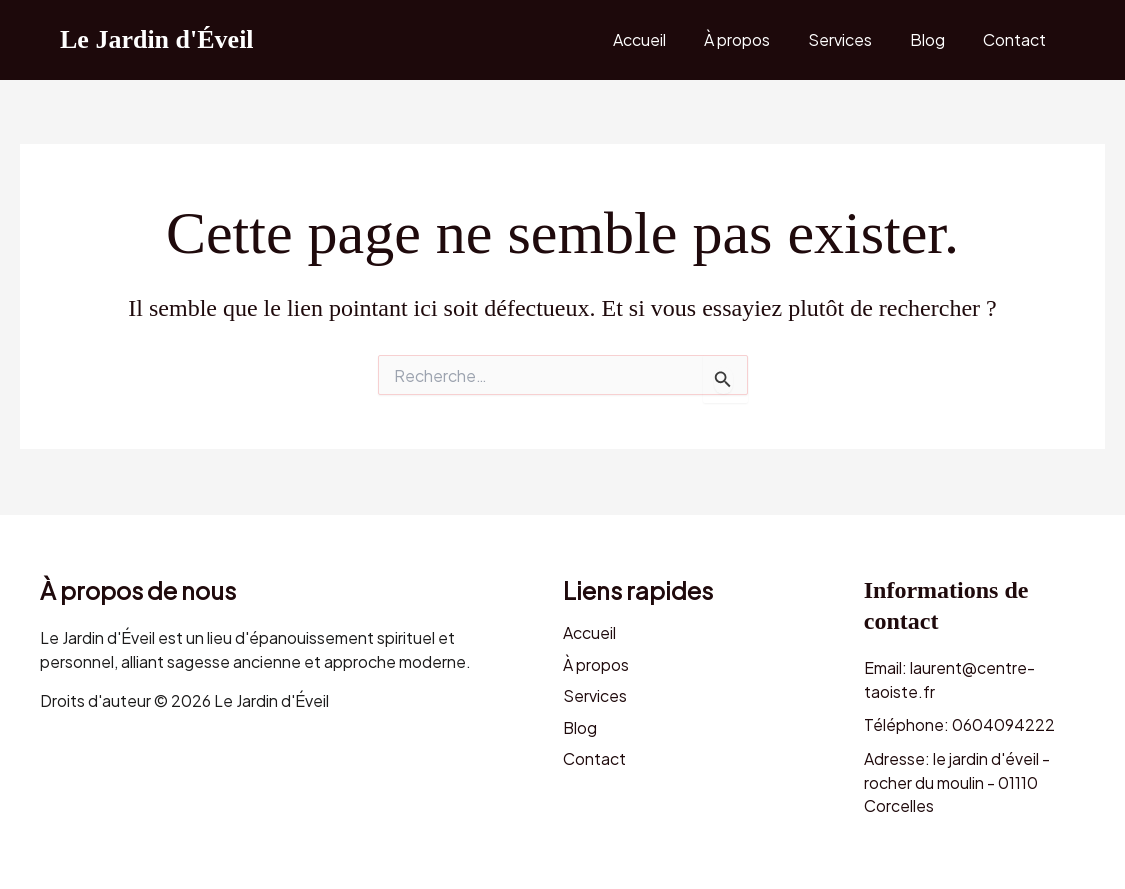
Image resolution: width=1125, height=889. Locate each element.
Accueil (666, 39)
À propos (758, 39)
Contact (1017, 39)
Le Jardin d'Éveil (157, 39)
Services (855, 39)
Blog (936, 39)
